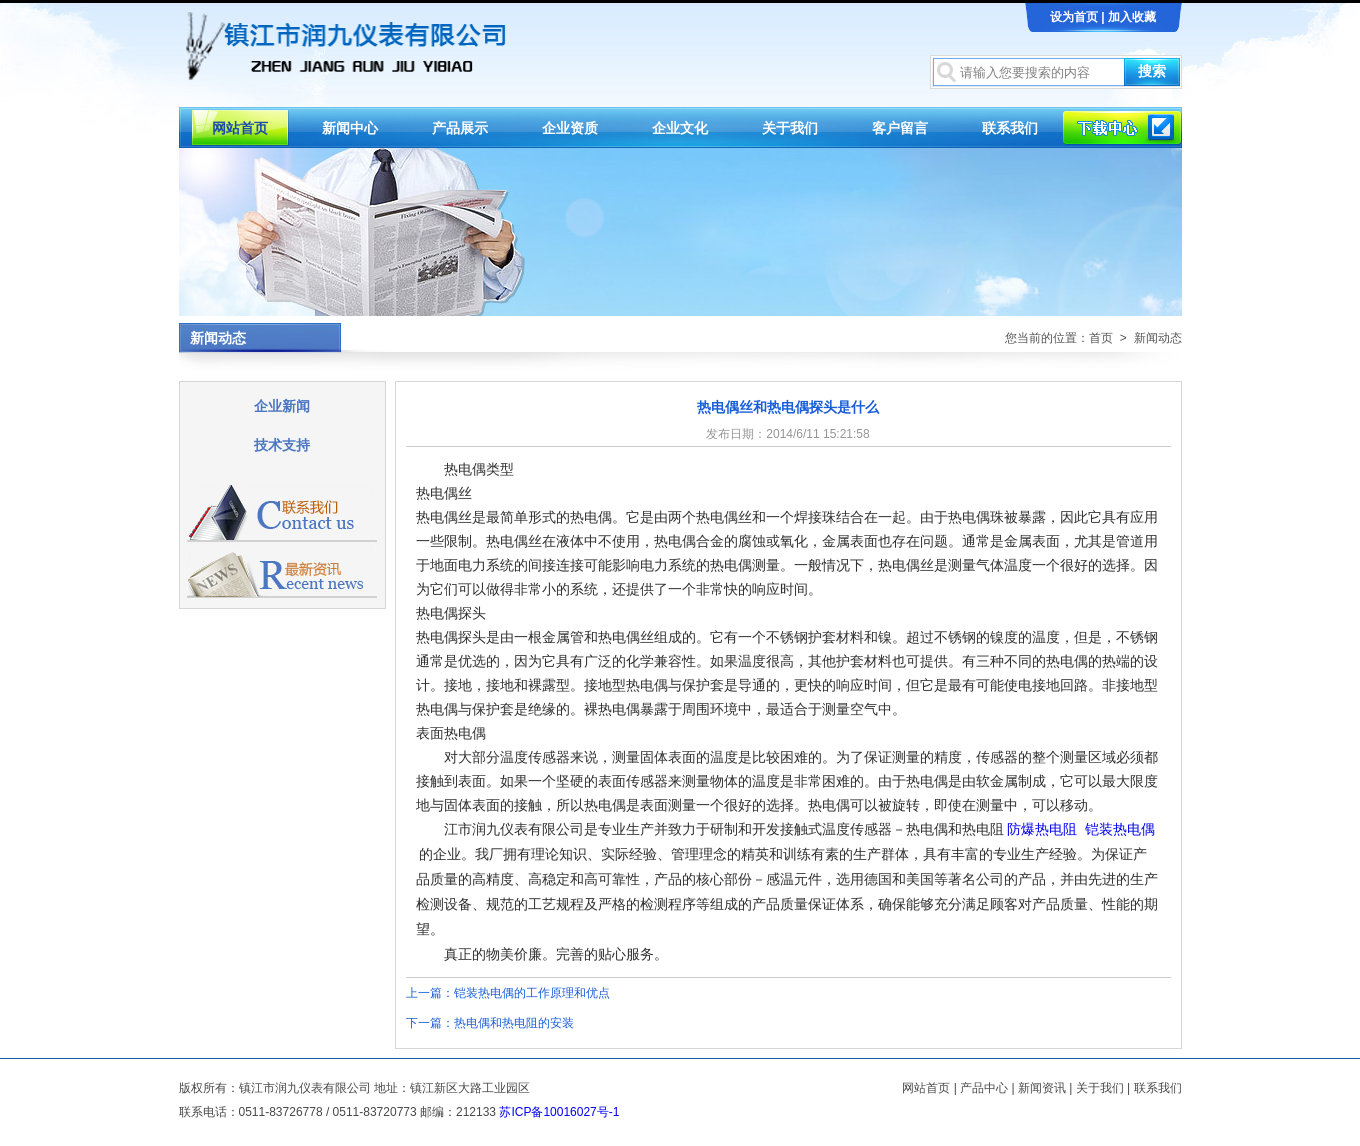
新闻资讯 (1042, 1088)
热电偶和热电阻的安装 (514, 1023)
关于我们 (790, 128)
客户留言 (900, 128)
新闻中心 (350, 128)
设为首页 (1074, 17)
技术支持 (282, 445)
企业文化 (680, 128)
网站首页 (240, 128)
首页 (1101, 338)
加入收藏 (1132, 17)
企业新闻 (282, 406)
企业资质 (570, 128)
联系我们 (1010, 128)
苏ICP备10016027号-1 (559, 1112)
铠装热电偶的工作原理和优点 (532, 993)
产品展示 (460, 128)
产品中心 (984, 1088)
